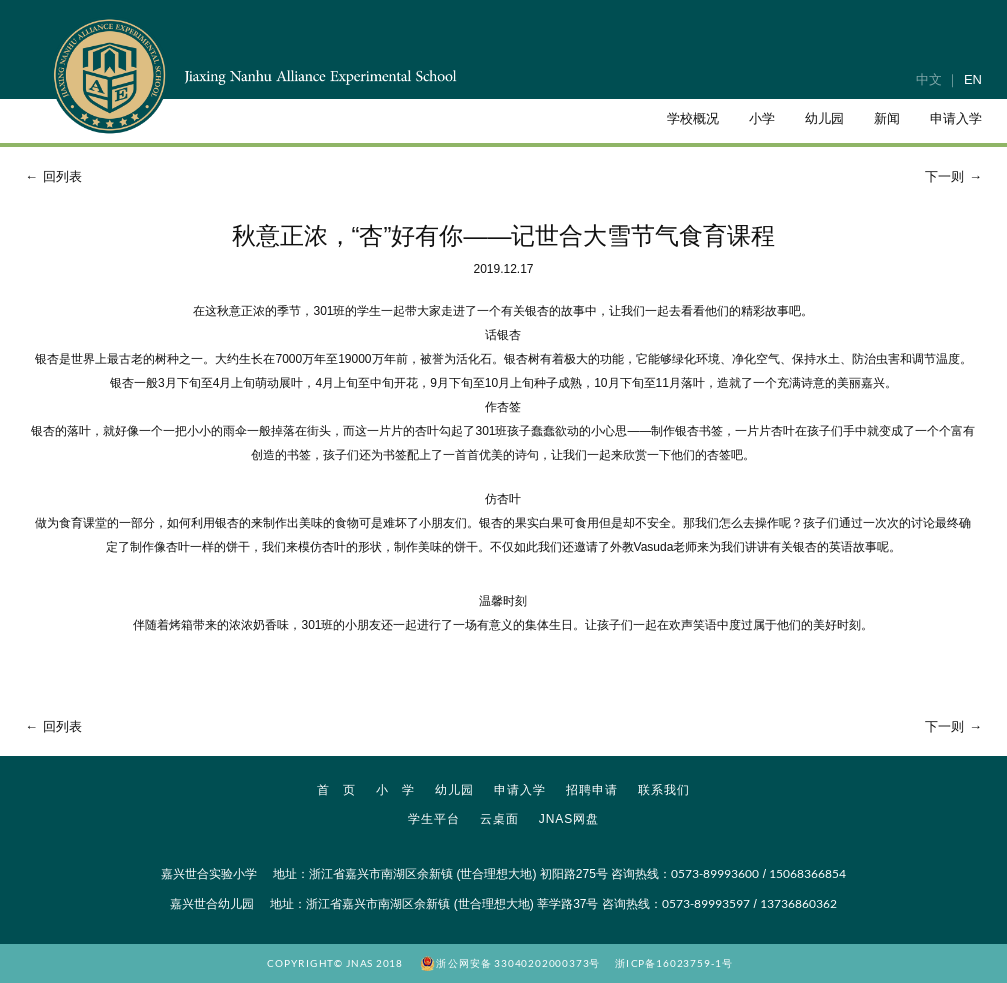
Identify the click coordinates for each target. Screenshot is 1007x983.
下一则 (956, 176)
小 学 (395, 790)
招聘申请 (592, 790)
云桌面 (499, 819)
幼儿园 (454, 790)
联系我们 (664, 790)
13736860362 (798, 903)
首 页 (336, 790)
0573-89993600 (715, 873)
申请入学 (520, 790)
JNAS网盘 (569, 819)
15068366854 (807, 873)
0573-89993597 (706, 903)
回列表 (51, 176)
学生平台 (434, 819)
